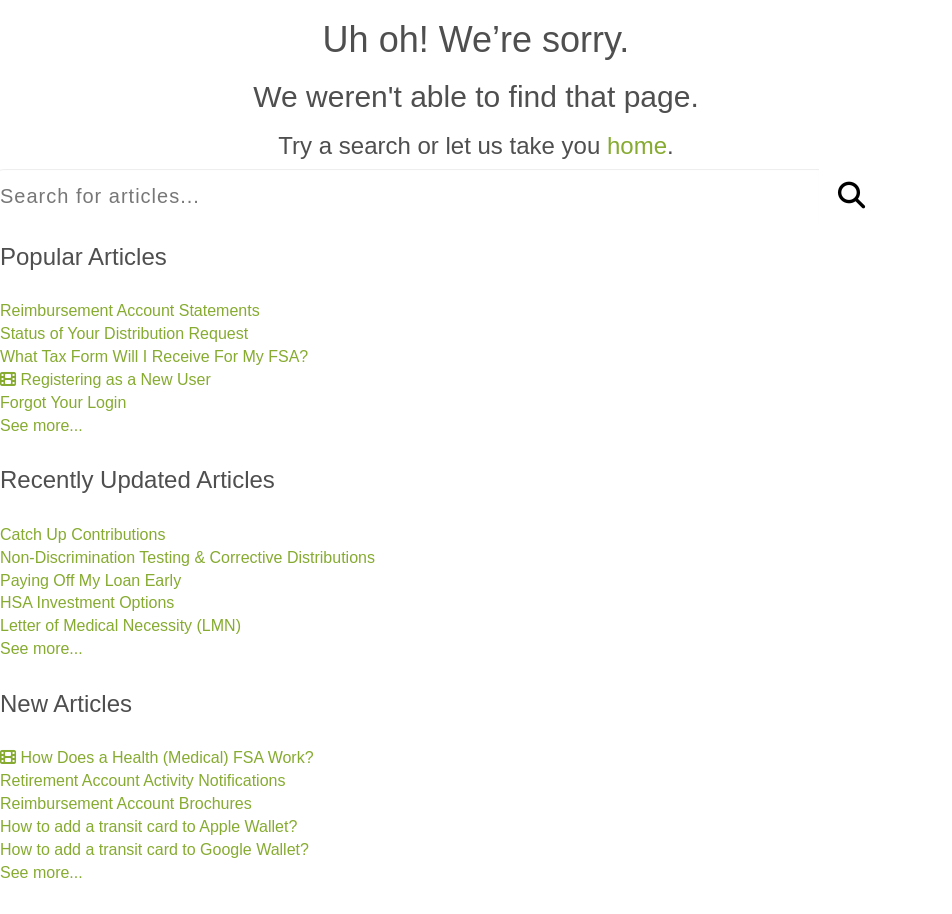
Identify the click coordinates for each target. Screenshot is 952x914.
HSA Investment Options (87, 602)
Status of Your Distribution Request (124, 333)
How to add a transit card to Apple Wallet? (148, 826)
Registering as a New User (105, 379)
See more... (41, 425)
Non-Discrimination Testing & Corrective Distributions (187, 557)
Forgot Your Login (63, 402)
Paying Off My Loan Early (90, 580)
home (637, 145)
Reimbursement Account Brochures (126, 803)
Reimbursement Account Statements (130, 310)
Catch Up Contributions (82, 534)
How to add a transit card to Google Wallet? (154, 849)
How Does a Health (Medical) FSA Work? (157, 757)
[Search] (851, 196)
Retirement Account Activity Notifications (142, 780)
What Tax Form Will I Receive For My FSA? (154, 356)
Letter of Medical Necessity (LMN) (120, 625)
